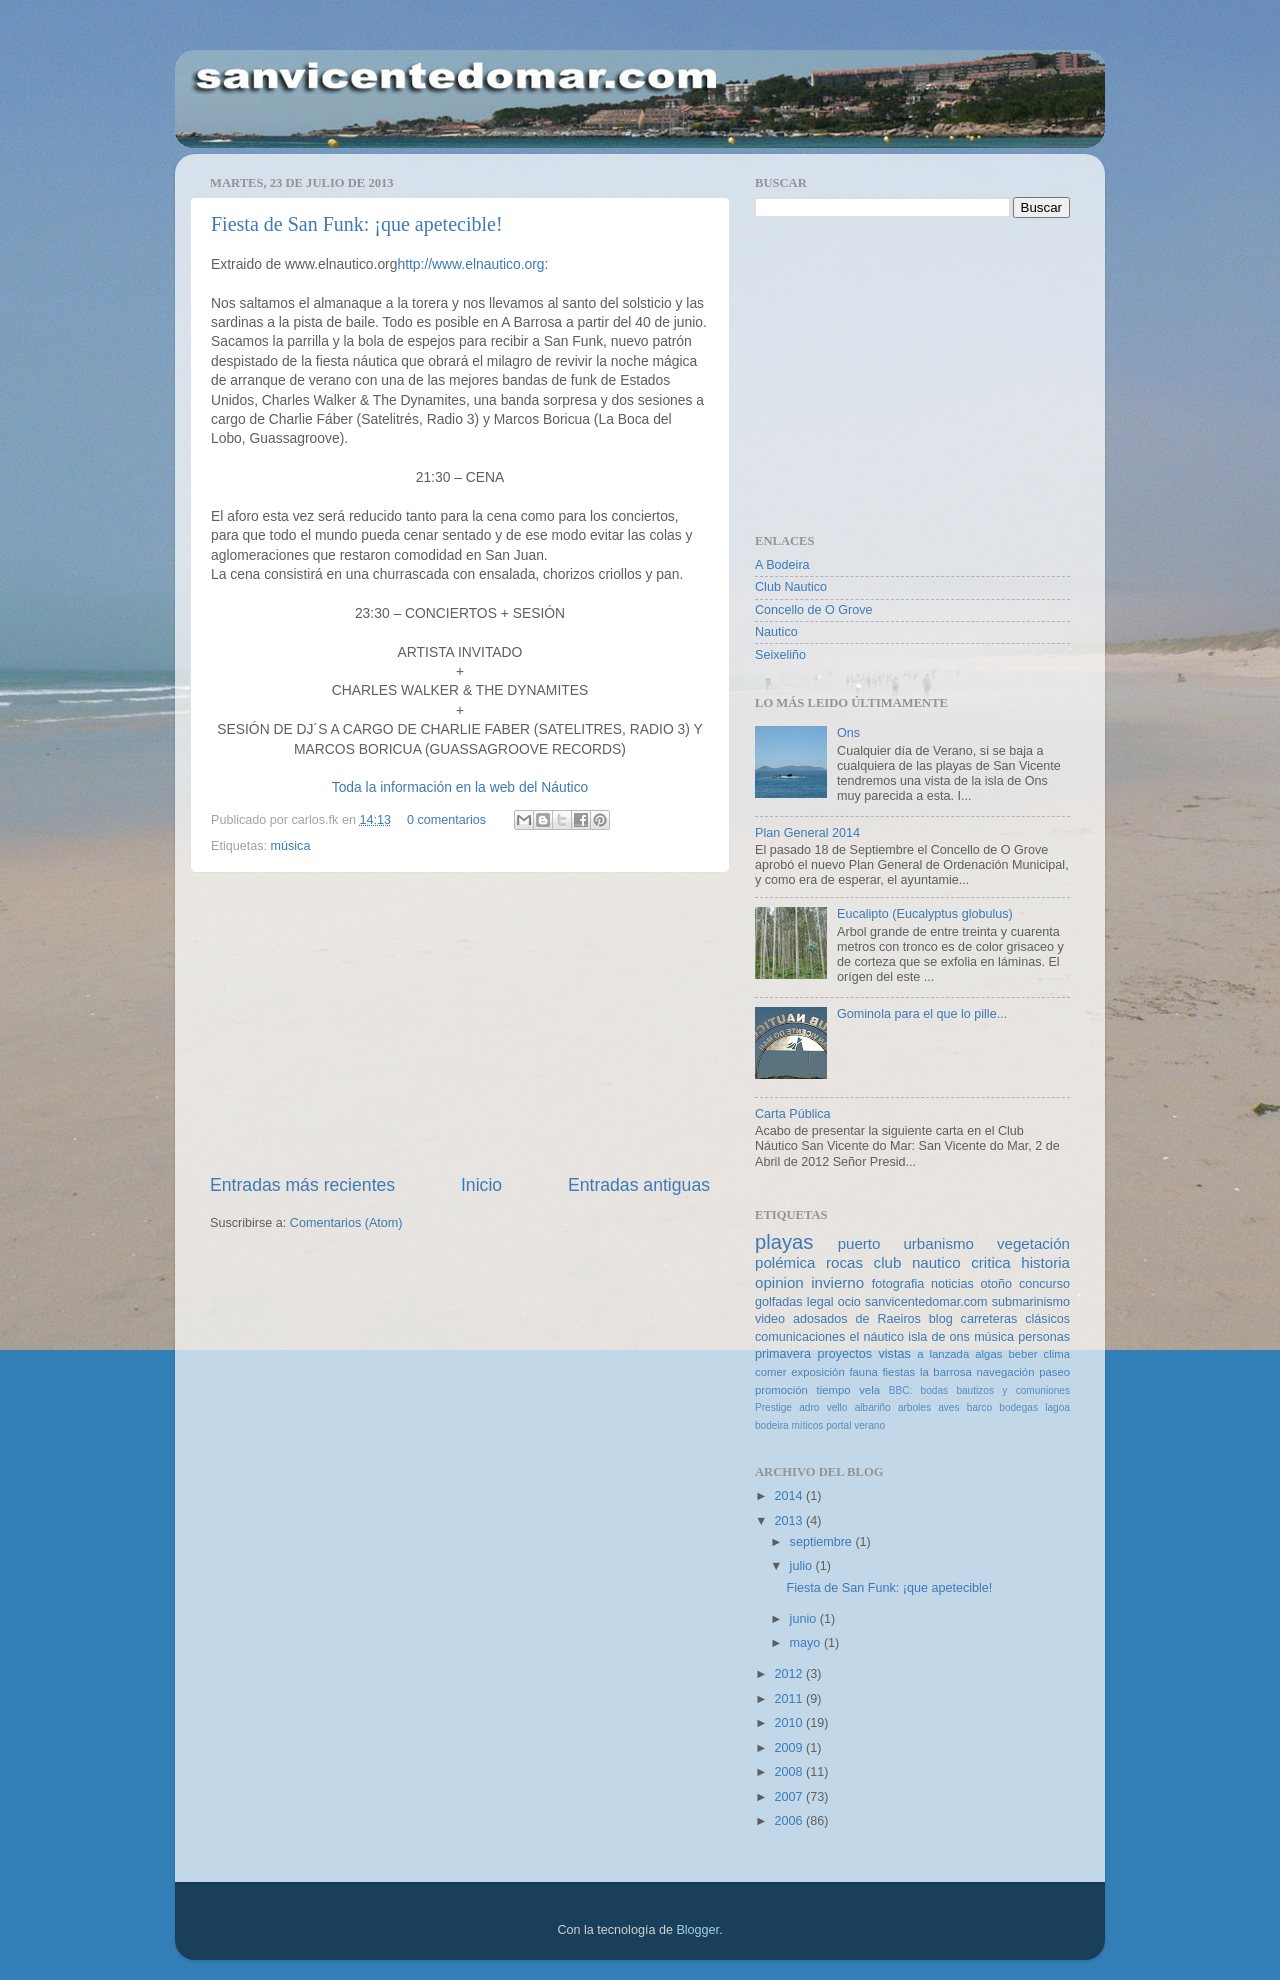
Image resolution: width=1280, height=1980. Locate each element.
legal (820, 1302)
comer (770, 1372)
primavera (783, 1354)
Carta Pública (793, 1114)
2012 (790, 1674)
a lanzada (943, 1354)
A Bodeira (782, 565)
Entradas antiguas (639, 1185)
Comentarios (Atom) (346, 1223)
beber (1022, 1354)
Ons (848, 733)
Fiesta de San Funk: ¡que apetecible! (357, 224)
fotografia (898, 1284)
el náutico (877, 1337)
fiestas (898, 1372)
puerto (859, 1243)
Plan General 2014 (807, 833)
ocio (849, 1302)
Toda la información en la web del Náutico (460, 787)
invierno (837, 1282)
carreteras (989, 1319)
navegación (1005, 1372)
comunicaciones (800, 1337)
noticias (952, 1284)
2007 (790, 1797)
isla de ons (939, 1337)
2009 (790, 1748)
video (770, 1319)
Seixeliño (780, 655)
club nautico (917, 1262)
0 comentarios (446, 820)
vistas (894, 1354)
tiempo (834, 1390)
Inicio (481, 1185)
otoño (997, 1284)
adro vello (823, 1407)
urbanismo (938, 1243)
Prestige (773, 1407)
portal (838, 1425)
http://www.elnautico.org (470, 264)
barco (979, 1407)
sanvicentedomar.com (926, 1302)
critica (990, 1262)
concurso (1044, 1284)
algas (988, 1354)
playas (784, 1242)
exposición (818, 1372)
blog (941, 1319)
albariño (873, 1407)
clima (1057, 1354)
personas (1044, 1337)
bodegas (1018, 1407)
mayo (807, 1643)
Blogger (697, 1930)
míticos (807, 1425)
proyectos (844, 1354)
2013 (790, 1521)
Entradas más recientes (302, 1185)
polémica (785, 1262)
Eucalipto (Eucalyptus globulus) (925, 914)
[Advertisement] (460, 1023)
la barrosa (946, 1372)
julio (803, 1566)
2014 (790, 1496)
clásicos (1047, 1319)
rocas (844, 1262)
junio (805, 1619)
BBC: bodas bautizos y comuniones (979, 1390)
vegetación (1033, 1243)
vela (869, 1390)
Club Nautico (791, 587)
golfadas (779, 1302)
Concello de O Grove (814, 610)
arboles (914, 1407)
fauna (863, 1372)
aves (948, 1407)
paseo (1054, 1372)
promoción (781, 1390)
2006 (790, 1821)
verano (869, 1425)
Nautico (776, 632)
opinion (779, 1282)
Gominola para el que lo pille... (922, 1014)
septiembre (823, 1542)
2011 (790, 1699)
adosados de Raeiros (857, 1319)
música (291, 846)
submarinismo (1031, 1302)
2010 (790, 1723)
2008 (790, 1772)
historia (1045, 1262)
